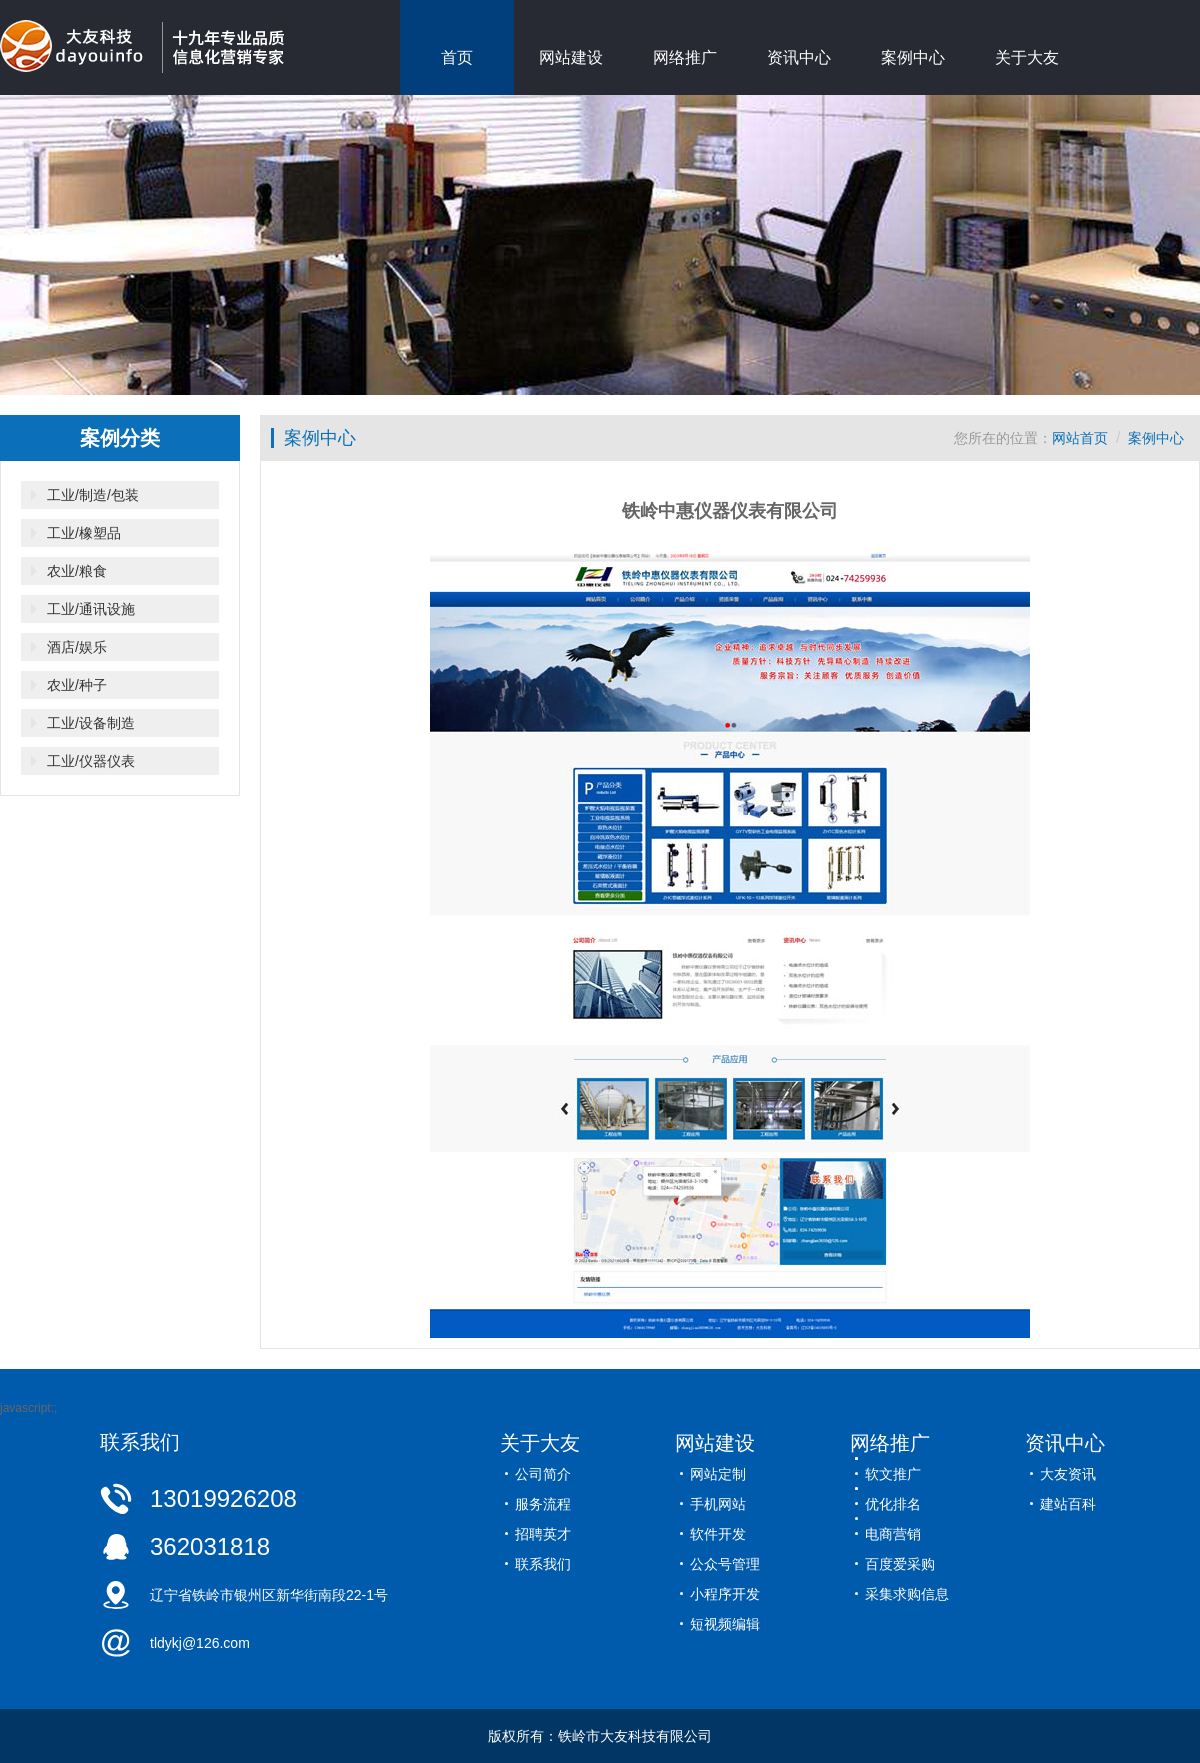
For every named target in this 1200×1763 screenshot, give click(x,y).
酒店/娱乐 (77, 647)
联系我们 (543, 1564)
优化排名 (893, 1504)
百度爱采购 (900, 1564)
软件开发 (718, 1534)
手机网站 (718, 1504)
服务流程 (543, 1504)
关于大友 (1027, 57)
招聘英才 (543, 1534)
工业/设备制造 (91, 723)
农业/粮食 (77, 571)
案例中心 (913, 57)
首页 (457, 57)
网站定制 (718, 1474)
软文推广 (893, 1474)
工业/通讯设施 (91, 609)
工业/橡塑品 (84, 533)
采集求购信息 (907, 1594)
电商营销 (893, 1534)
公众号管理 (725, 1564)
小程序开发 (725, 1594)
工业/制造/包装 (93, 495)
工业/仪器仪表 (91, 761)
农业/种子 (77, 685)
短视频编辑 (725, 1624)
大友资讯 (1068, 1474)
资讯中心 (799, 57)
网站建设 (571, 57)
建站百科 (1068, 1504)
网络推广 (685, 57)
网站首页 (1080, 438)
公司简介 (543, 1474)
